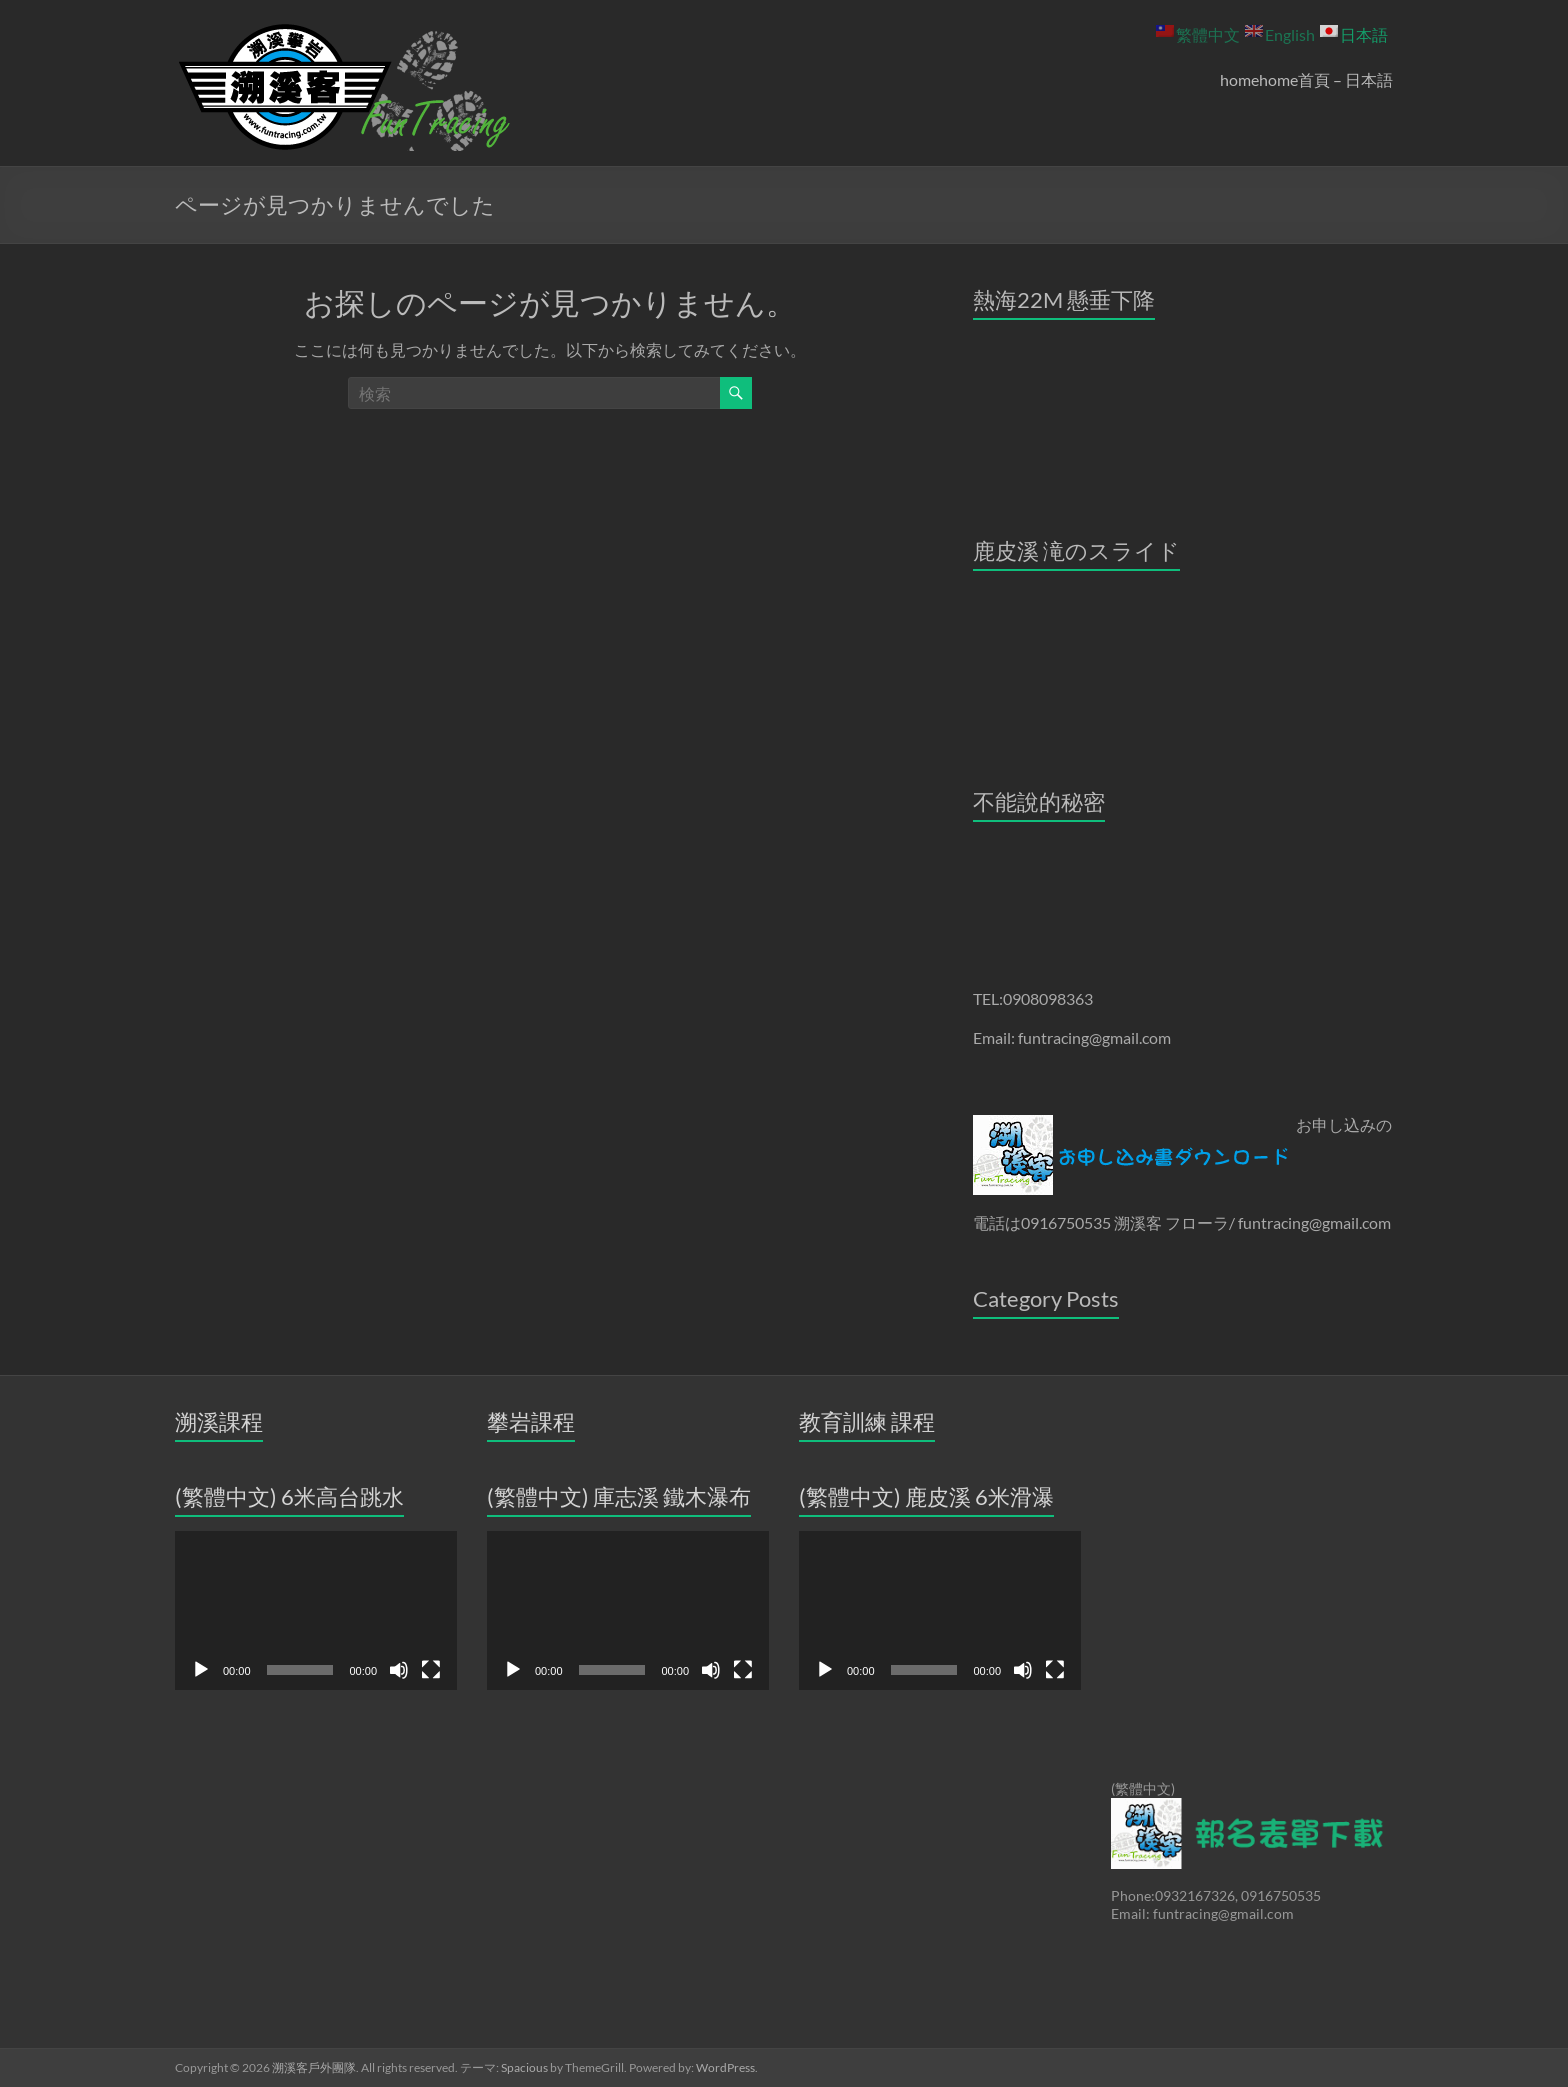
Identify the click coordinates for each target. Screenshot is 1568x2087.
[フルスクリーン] (431, 1670)
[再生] (201, 1670)
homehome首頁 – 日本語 (1306, 79)
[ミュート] (399, 1670)
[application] (316, 1610)
